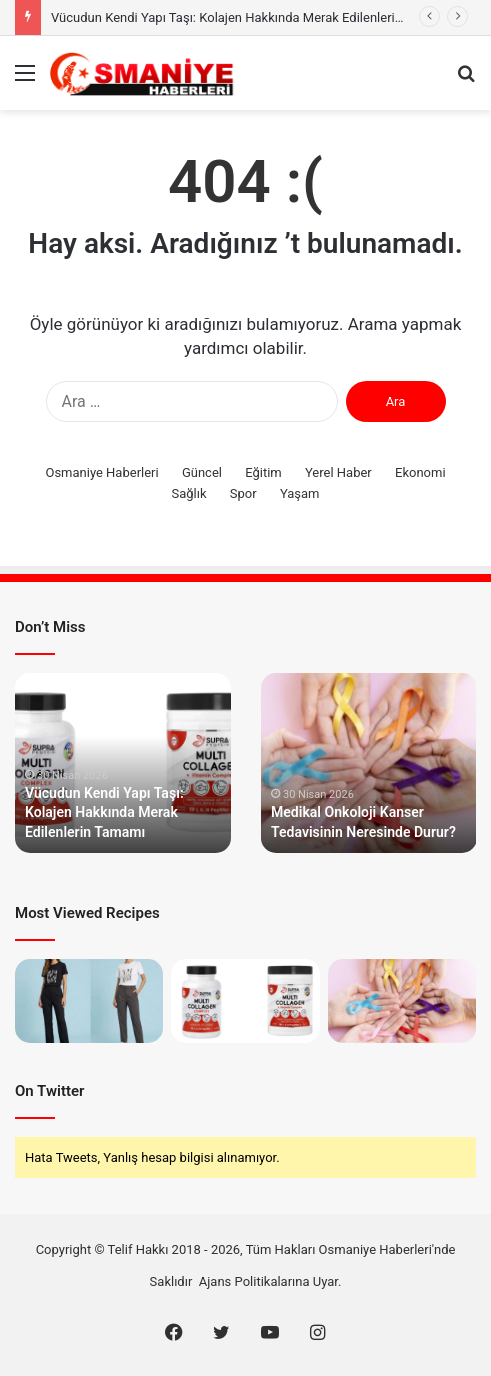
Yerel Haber (338, 472)
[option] (123, 763)
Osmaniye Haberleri (101, 472)
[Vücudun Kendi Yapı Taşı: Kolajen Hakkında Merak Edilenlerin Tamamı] (245, 1001)
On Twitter (49, 1091)
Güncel (202, 472)
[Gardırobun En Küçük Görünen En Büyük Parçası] (89, 1001)
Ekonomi (420, 472)
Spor (243, 493)
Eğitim (263, 472)
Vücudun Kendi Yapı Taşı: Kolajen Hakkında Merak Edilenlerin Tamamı (251, 17)
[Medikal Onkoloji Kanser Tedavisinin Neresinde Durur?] (402, 1001)
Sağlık (189, 493)
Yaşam (300, 493)
